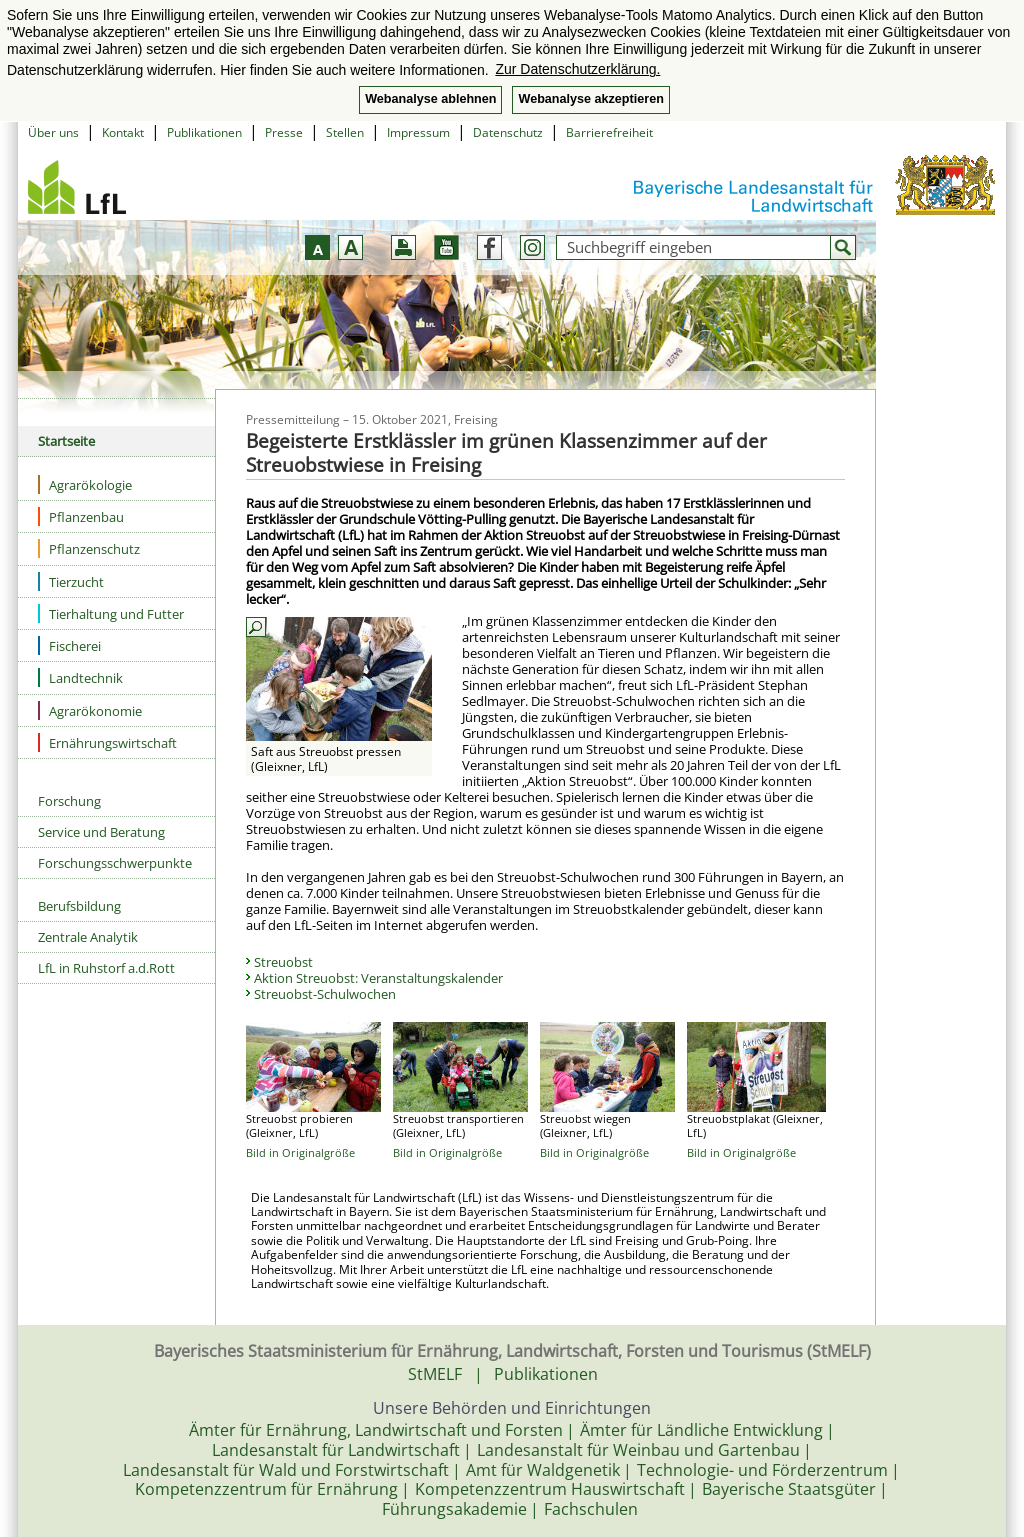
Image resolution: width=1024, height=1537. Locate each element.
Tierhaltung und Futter (111, 613)
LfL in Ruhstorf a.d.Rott (106, 968)
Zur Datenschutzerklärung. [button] (577, 69)
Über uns (53, 132)
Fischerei (69, 645)
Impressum (418, 132)
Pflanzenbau (81, 516)
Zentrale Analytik (88, 937)
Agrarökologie (85, 484)
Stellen (345, 132)
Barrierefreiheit (609, 132)
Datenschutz (508, 132)
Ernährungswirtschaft (107, 742)
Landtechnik (80, 677)
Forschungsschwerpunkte (115, 863)
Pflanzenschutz (89, 548)
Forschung (69, 801)
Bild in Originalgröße (300, 1152)
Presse (284, 132)
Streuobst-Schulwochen (325, 994)
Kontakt (123, 132)
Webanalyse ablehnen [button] (430, 99)
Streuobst (283, 962)
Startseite (66, 441)
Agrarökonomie (90, 710)
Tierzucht (71, 581)
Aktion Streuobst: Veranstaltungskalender (378, 978)
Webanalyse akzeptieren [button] (590, 99)
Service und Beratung (101, 832)
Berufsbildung (79, 906)
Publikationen (204, 132)
